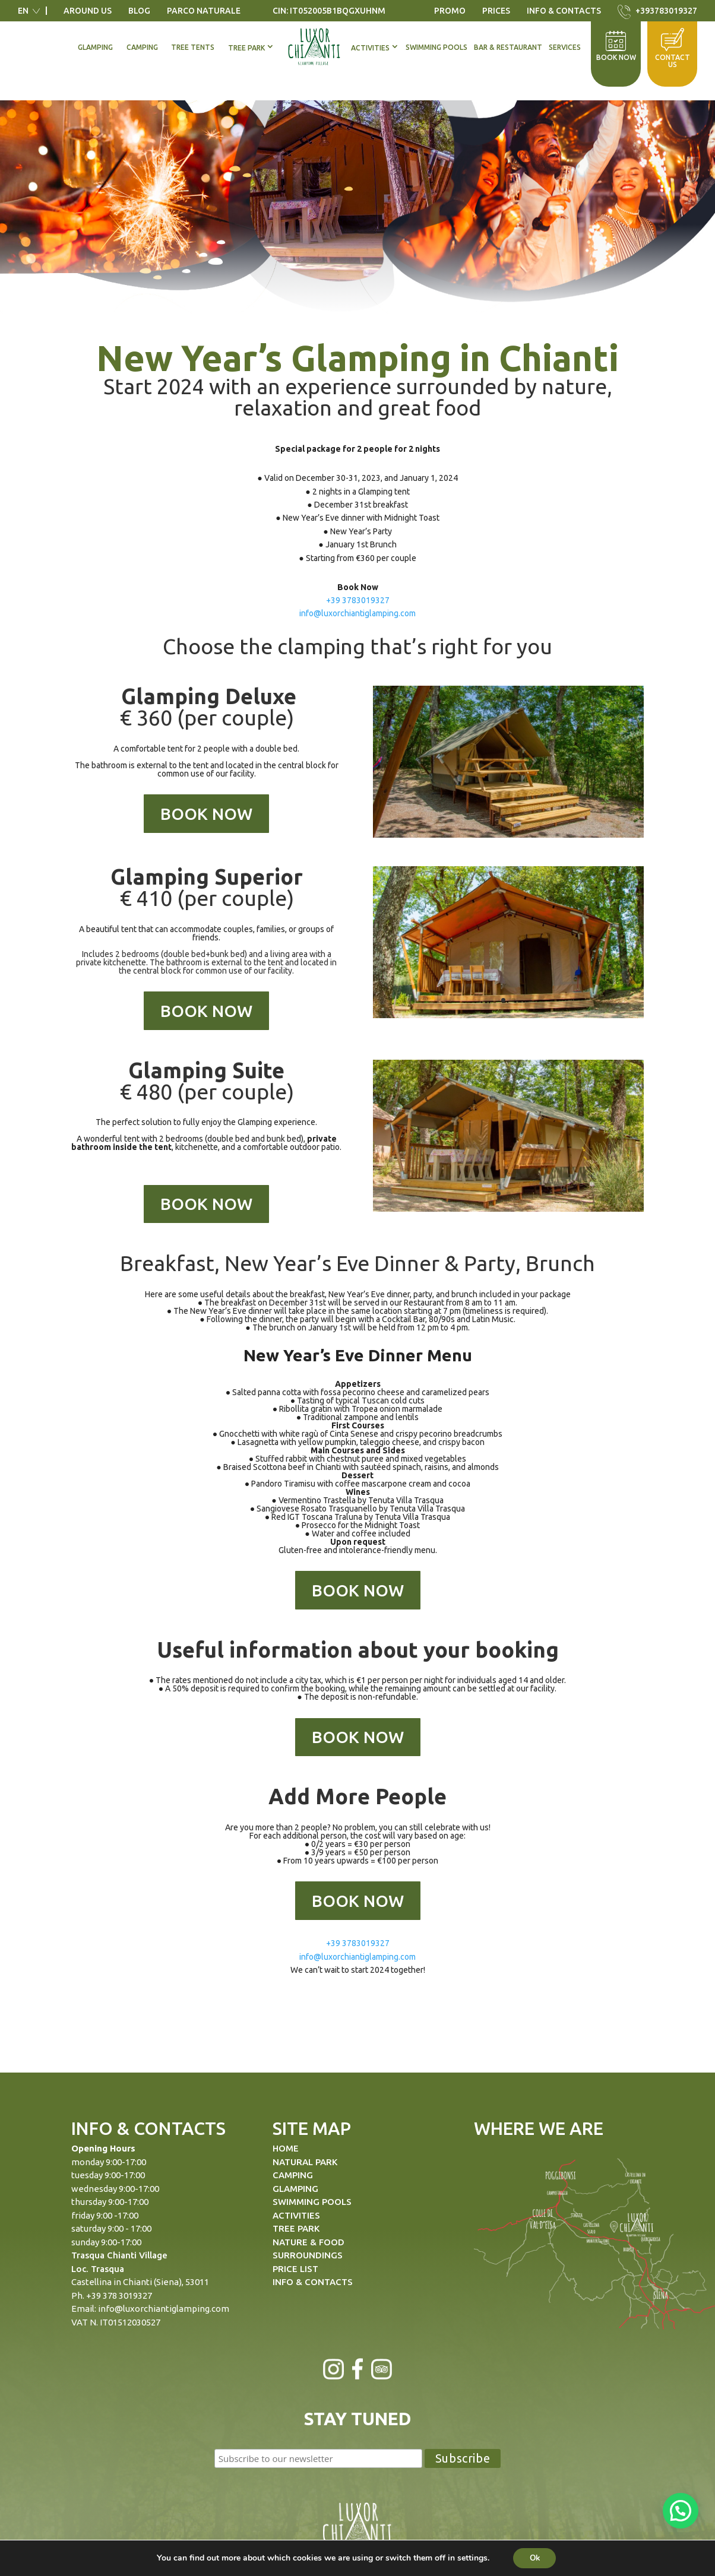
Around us (88, 11)
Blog (139, 11)
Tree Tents (192, 47)
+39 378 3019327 (119, 2295)
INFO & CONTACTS (313, 2282)
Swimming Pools (436, 47)
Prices (496, 11)
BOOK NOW (206, 813)
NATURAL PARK (305, 2162)
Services (565, 47)
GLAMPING (295, 2189)
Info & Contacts (564, 11)
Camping (142, 47)
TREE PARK (296, 2228)
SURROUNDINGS (308, 2255)
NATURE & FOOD (308, 2242)
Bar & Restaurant (508, 47)
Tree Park (246, 48)
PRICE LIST (295, 2269)
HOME (286, 2148)
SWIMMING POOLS (312, 2202)
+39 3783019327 (358, 600)
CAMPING (293, 2175)
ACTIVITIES (296, 2215)
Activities (370, 48)
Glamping (95, 47)
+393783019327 (666, 11)
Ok (534, 2557)
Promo (450, 11)
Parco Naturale (204, 11)
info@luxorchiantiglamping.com (357, 613)
